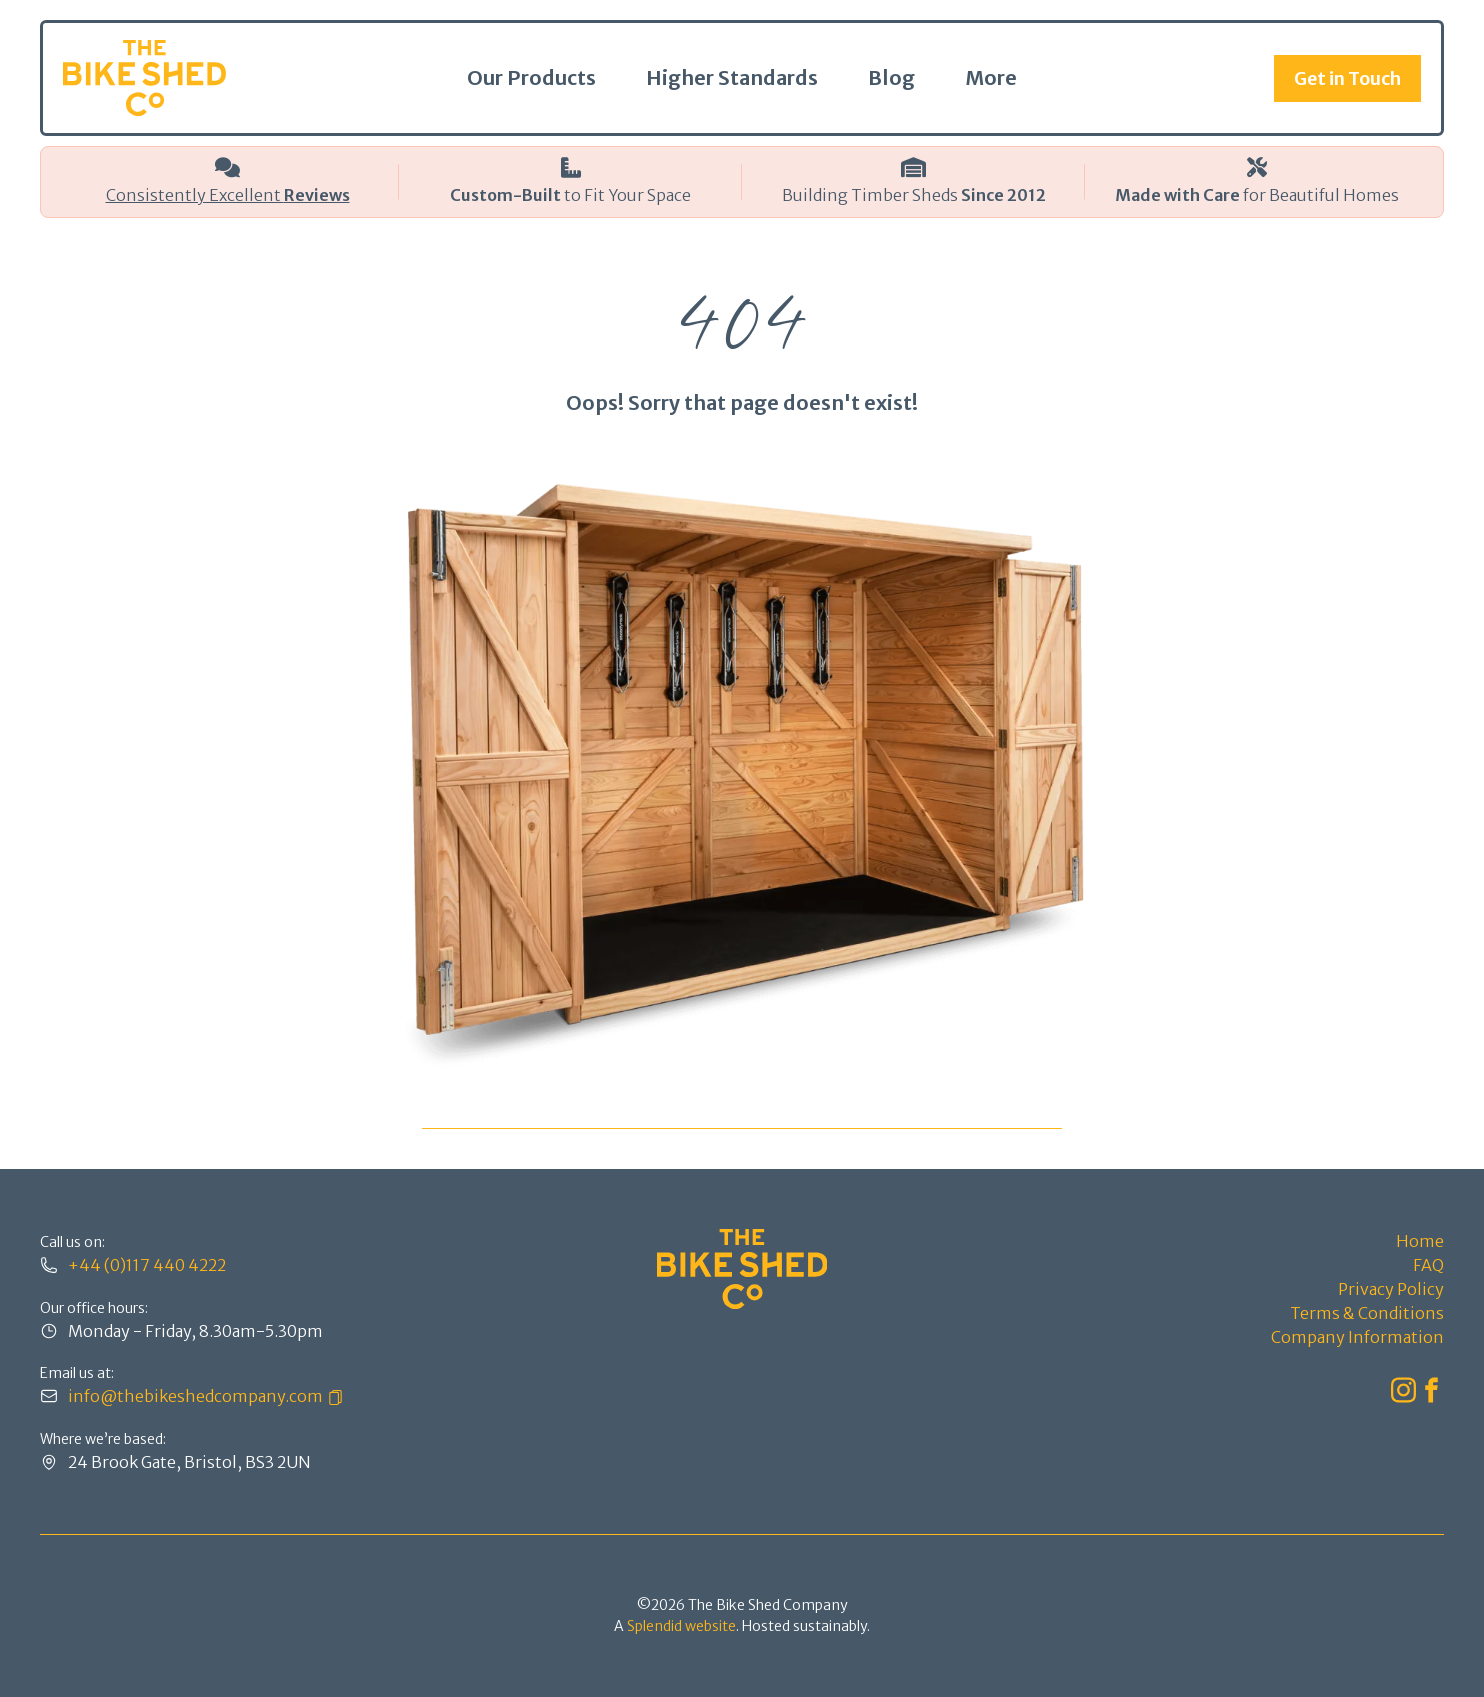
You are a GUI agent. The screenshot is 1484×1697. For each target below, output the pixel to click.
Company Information (1357, 1337)
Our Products (531, 77)
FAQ (1428, 1265)
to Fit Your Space (570, 195)
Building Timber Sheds (914, 195)
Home (1420, 1241)
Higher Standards (732, 77)
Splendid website (681, 1626)
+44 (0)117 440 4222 (147, 1265)
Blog (891, 77)
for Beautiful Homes (1257, 195)
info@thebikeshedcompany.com (195, 1396)
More (991, 77)
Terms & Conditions (1367, 1313)
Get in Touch (1347, 78)
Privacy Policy (1391, 1289)
